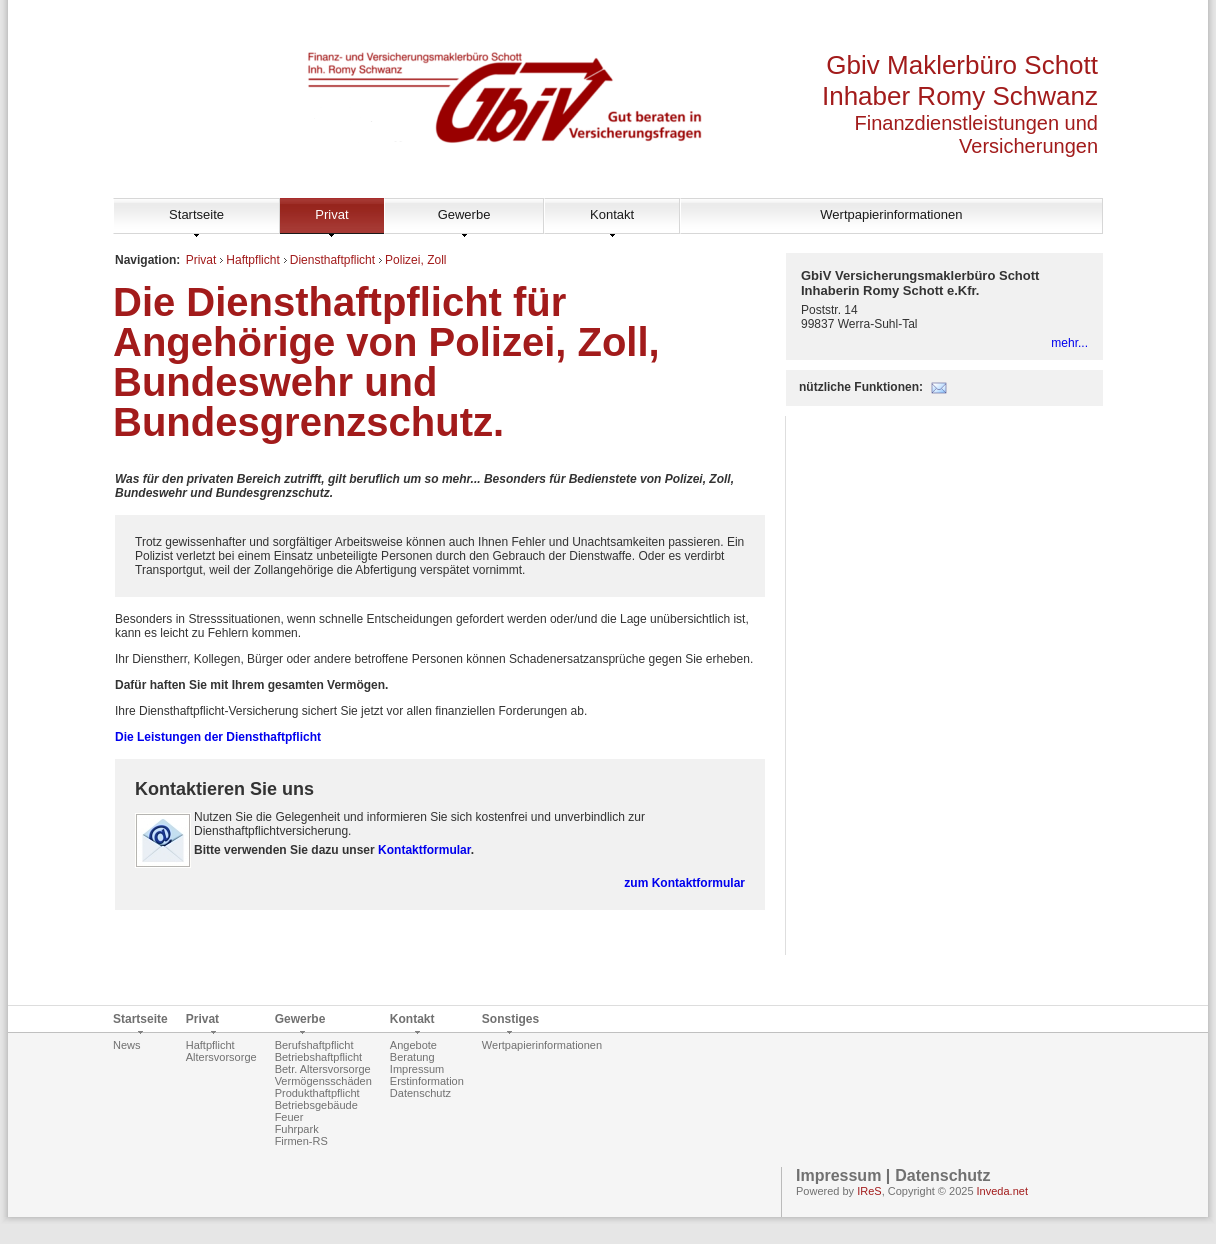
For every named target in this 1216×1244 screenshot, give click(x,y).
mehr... (1069, 343)
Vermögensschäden (323, 1081)
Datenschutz (420, 1093)
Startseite (196, 214)
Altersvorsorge (221, 1057)
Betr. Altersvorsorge (323, 1069)
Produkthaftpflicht (317, 1093)
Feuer (289, 1117)
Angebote (413, 1045)
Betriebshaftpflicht (318, 1057)
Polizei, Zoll (415, 260)
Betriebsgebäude (316, 1105)
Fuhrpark (297, 1129)
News (127, 1045)
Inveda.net (1002, 1191)
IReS (869, 1191)
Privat (331, 214)
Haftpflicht (252, 260)
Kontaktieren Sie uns (224, 789)
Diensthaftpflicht (332, 260)
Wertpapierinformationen (891, 214)
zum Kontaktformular (684, 883)
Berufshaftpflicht (314, 1045)
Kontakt (612, 214)
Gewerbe (464, 214)
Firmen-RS (301, 1141)
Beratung (412, 1057)
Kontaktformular (424, 850)
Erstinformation (427, 1081)
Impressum (417, 1069)
